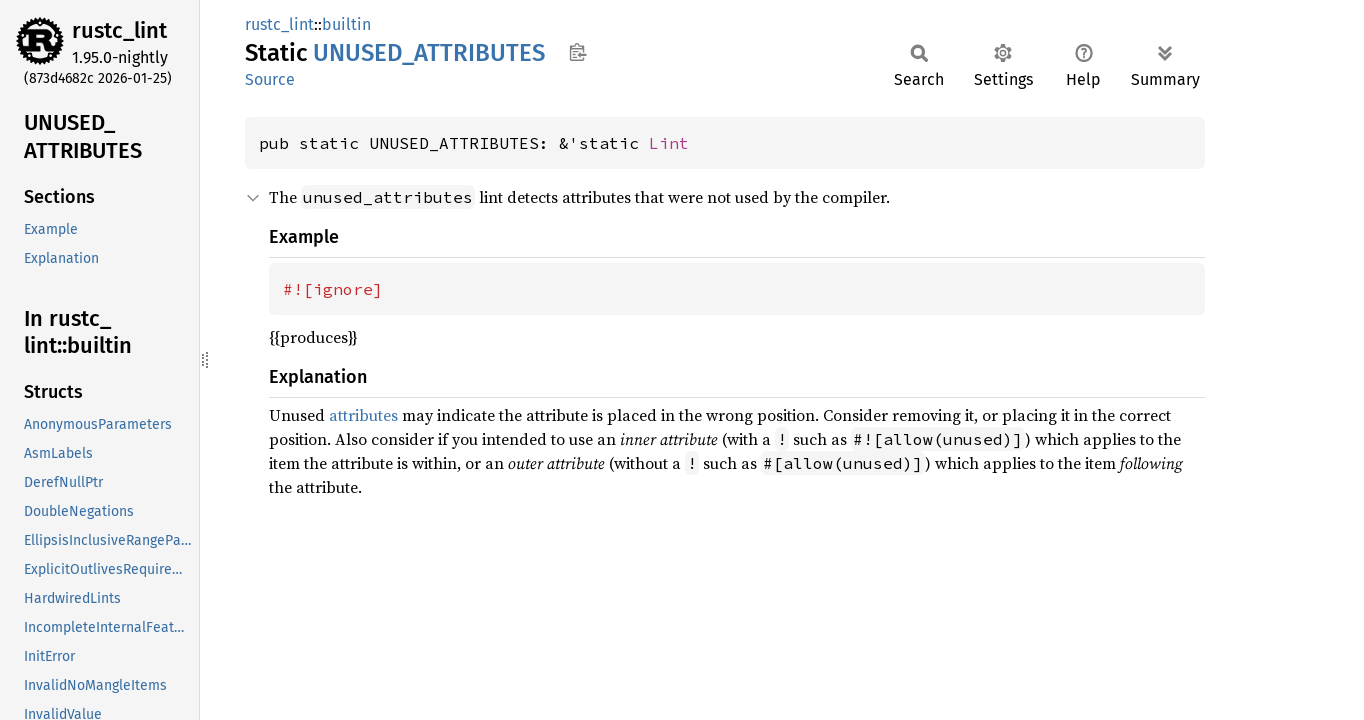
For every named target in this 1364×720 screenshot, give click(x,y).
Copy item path (577, 52)
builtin (346, 24)
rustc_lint (119, 30)
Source (270, 79)
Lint (669, 143)
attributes (363, 415)
